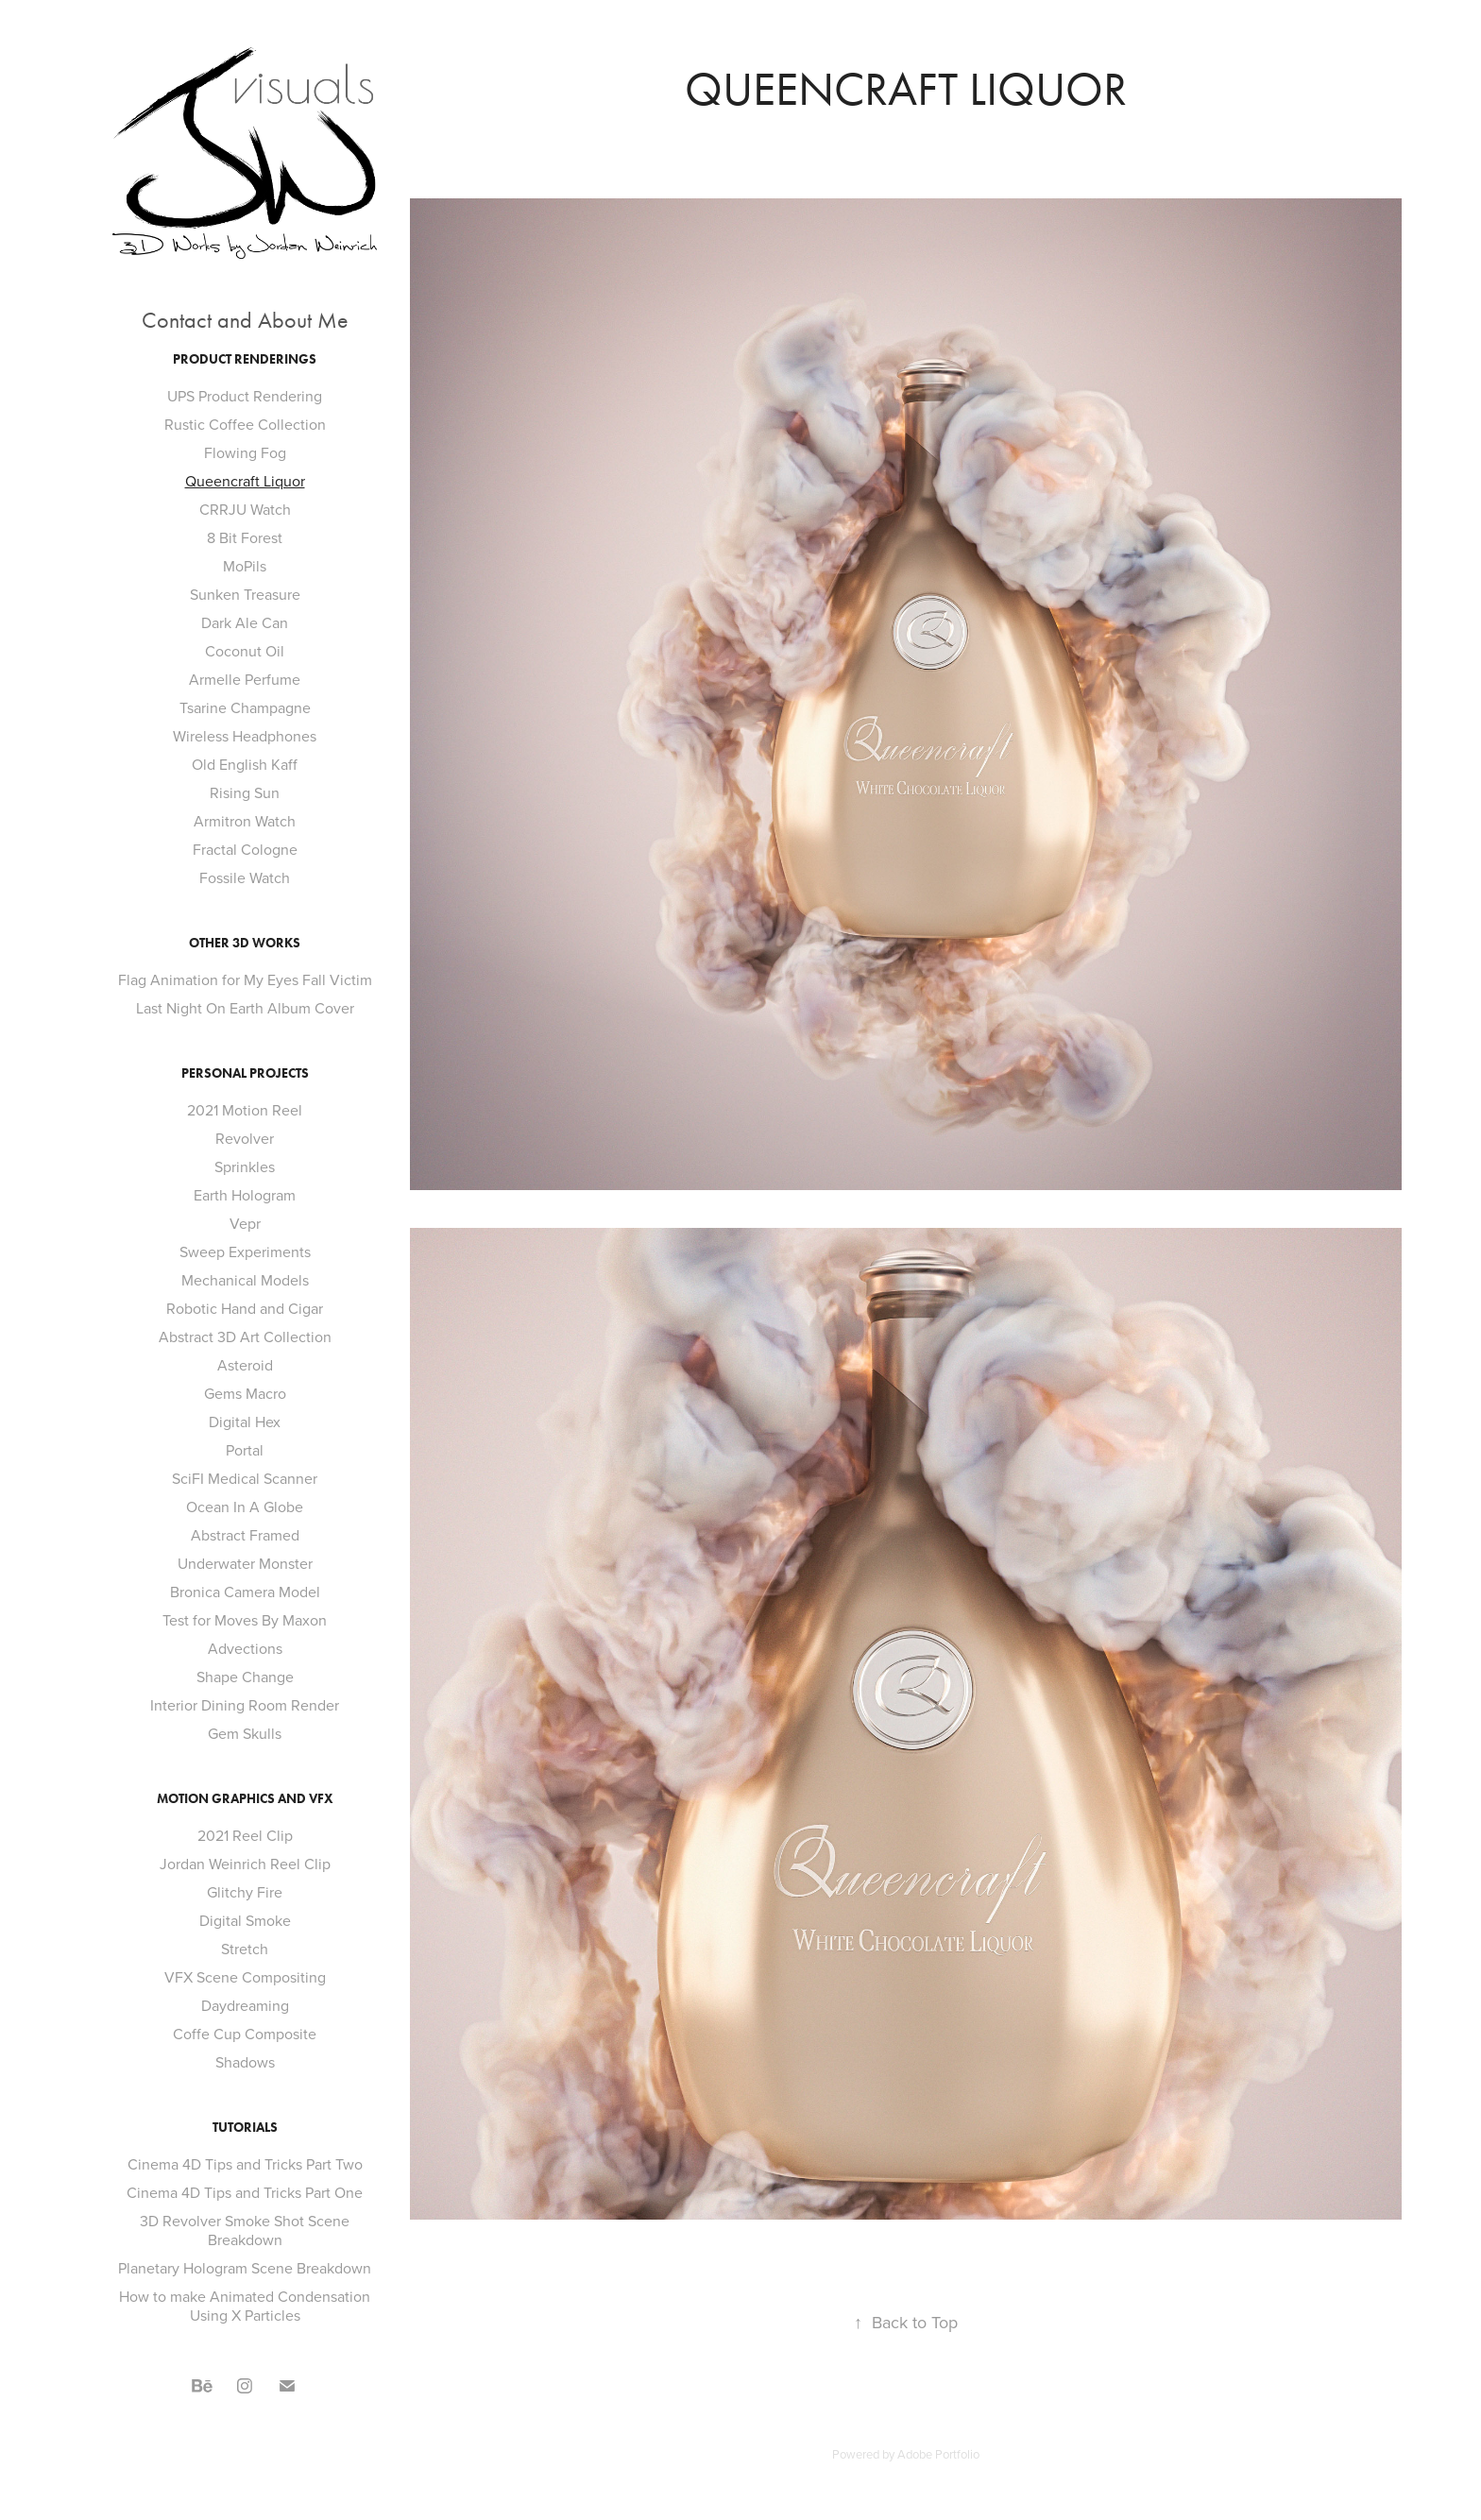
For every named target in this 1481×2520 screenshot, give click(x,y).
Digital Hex (245, 1421)
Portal (245, 1449)
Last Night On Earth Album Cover (245, 1007)
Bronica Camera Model (245, 1591)
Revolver (244, 1138)
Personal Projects (245, 1073)
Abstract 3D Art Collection (245, 1336)
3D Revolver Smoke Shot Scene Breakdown (244, 2230)
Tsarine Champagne (245, 707)
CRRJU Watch (245, 509)
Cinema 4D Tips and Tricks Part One (245, 2192)
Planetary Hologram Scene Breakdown (244, 2267)
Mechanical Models (245, 1279)
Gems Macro (245, 1393)
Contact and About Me (245, 320)
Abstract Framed (245, 1534)
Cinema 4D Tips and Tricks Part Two (245, 2164)
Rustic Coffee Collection (245, 424)
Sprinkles (244, 1166)
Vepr (245, 1223)
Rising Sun (245, 792)
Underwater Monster (245, 1563)
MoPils (244, 565)
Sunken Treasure (245, 594)
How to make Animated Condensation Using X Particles (244, 2305)
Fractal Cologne (245, 849)
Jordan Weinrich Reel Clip (245, 1863)
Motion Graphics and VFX (245, 1799)
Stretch (244, 1948)
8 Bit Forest (244, 537)
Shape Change (245, 1676)
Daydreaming (245, 2005)
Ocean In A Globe (244, 1506)
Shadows (245, 2062)
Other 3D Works (244, 943)
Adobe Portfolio (938, 2453)
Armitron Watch (245, 820)
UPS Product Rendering (244, 395)
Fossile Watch (244, 877)
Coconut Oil (244, 650)
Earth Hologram (245, 1194)
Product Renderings (244, 359)
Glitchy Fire (244, 1891)
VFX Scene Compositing (245, 1977)
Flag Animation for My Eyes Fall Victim (245, 979)
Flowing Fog (245, 452)
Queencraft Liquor (245, 480)
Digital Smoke (245, 1920)
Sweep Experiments (245, 1251)
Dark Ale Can (244, 622)
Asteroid (245, 1364)
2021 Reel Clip (245, 1835)
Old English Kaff (245, 764)
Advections (245, 1648)
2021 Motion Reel (244, 1109)
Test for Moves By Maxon (244, 1619)
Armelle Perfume (244, 679)
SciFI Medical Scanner (244, 1478)
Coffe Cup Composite (244, 2033)
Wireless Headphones (244, 735)
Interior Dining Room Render (244, 1704)
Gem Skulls (244, 1733)
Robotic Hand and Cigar (244, 1308)
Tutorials (245, 2128)
